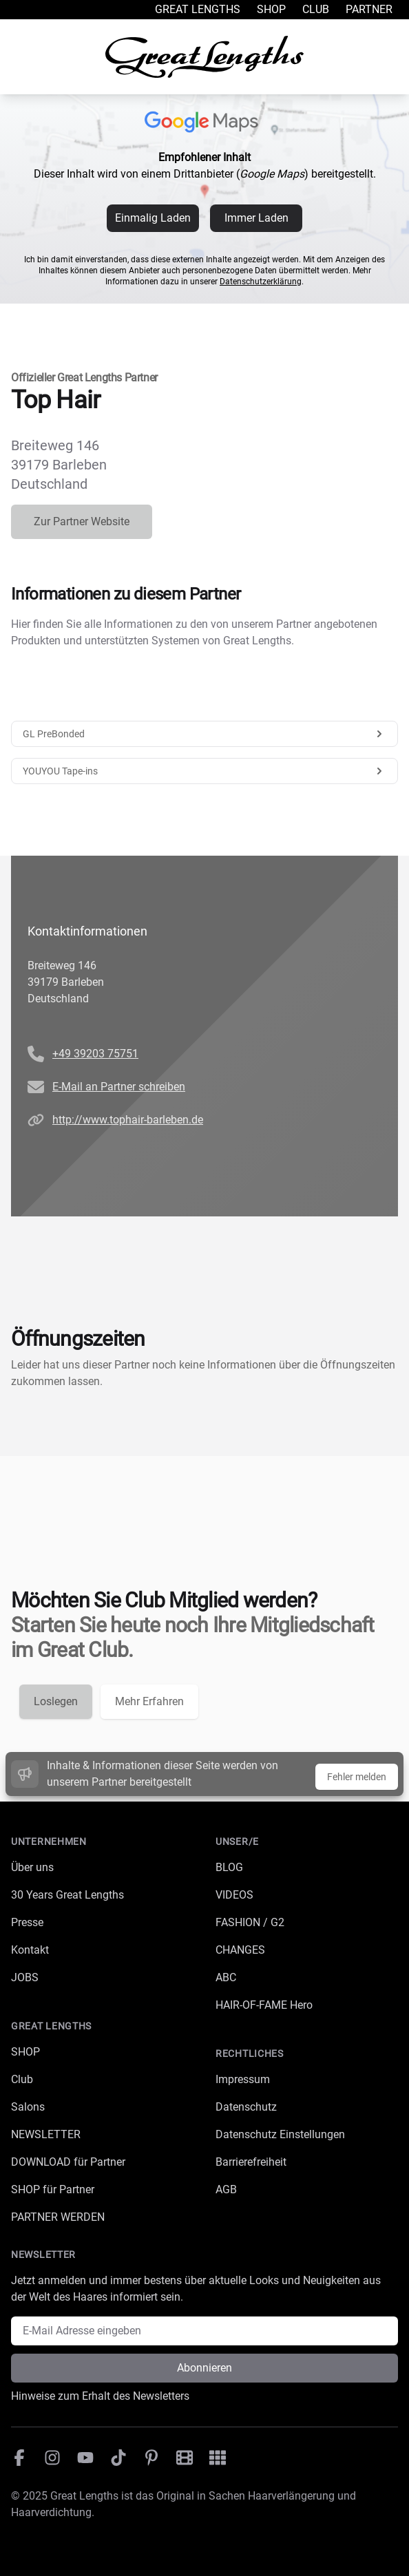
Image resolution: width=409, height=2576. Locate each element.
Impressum (243, 2079)
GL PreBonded (204, 734)
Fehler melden (356, 1776)
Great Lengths (197, 9)
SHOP (25, 2051)
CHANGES (240, 1949)
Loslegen (56, 1701)
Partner (369, 9)
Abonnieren (204, 2367)
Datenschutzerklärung (261, 281)
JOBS (25, 1977)
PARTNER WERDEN (58, 2217)
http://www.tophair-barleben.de (127, 1119)
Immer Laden (256, 217)
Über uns (32, 1867)
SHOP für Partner (52, 2189)
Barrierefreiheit (251, 2161)
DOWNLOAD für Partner (68, 2161)
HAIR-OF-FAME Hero (264, 2005)
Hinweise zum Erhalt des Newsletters (100, 2396)
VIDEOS (234, 1894)
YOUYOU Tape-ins (204, 771)
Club (315, 9)
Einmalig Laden (153, 217)
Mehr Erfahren (149, 1701)
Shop (271, 9)
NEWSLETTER (46, 2134)
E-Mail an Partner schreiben (118, 1086)
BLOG (229, 1867)
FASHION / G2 (250, 1922)
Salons (28, 2106)
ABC (226, 1977)
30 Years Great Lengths (67, 1894)
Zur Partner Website (81, 521)
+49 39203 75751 (95, 1053)
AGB (226, 2189)
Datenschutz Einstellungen (280, 2134)
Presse (27, 1922)
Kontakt (30, 1949)
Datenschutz (246, 2106)
